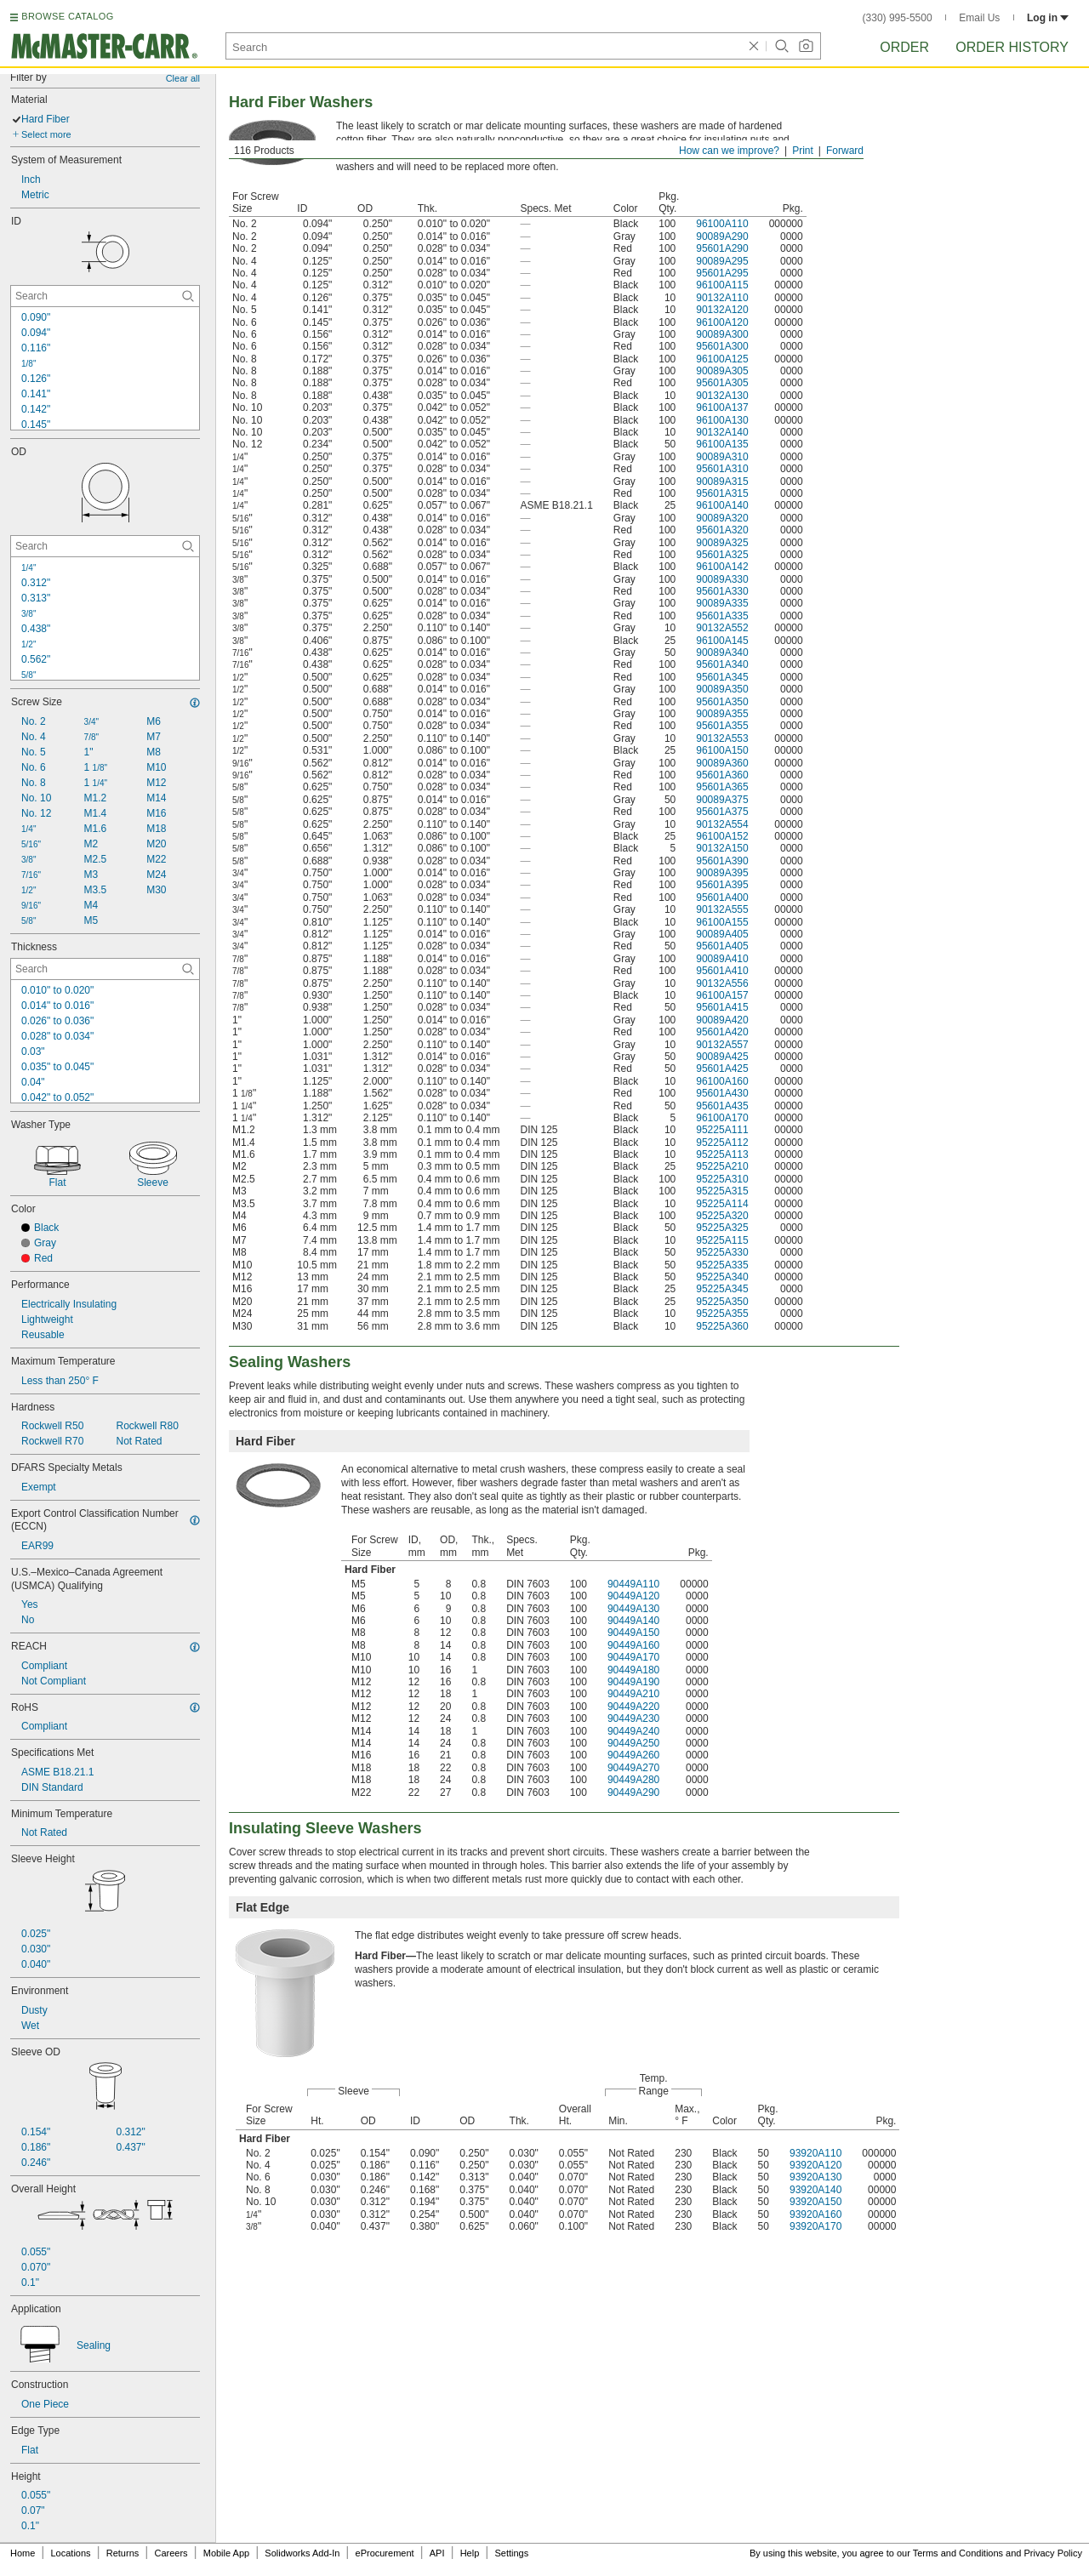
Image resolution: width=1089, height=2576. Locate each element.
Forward (845, 151)
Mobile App (226, 2553)
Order (904, 47)
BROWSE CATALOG (67, 16)
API (437, 2553)
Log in (1048, 18)
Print (802, 151)
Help (470, 2553)
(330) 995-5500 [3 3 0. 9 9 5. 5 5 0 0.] (897, 18)
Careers (170, 2553)
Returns (123, 2553)
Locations (71, 2553)
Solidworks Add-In (302, 2553)
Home (22, 2553)
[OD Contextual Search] (105, 546)
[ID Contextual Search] (105, 296)
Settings (511, 2553)
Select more (46, 134)
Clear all (183, 78)
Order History (1012, 47)
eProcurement (385, 2553)
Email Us (979, 18)
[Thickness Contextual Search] (105, 969)
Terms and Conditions (958, 2553)
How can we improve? (729, 151)
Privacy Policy (1053, 2553)
